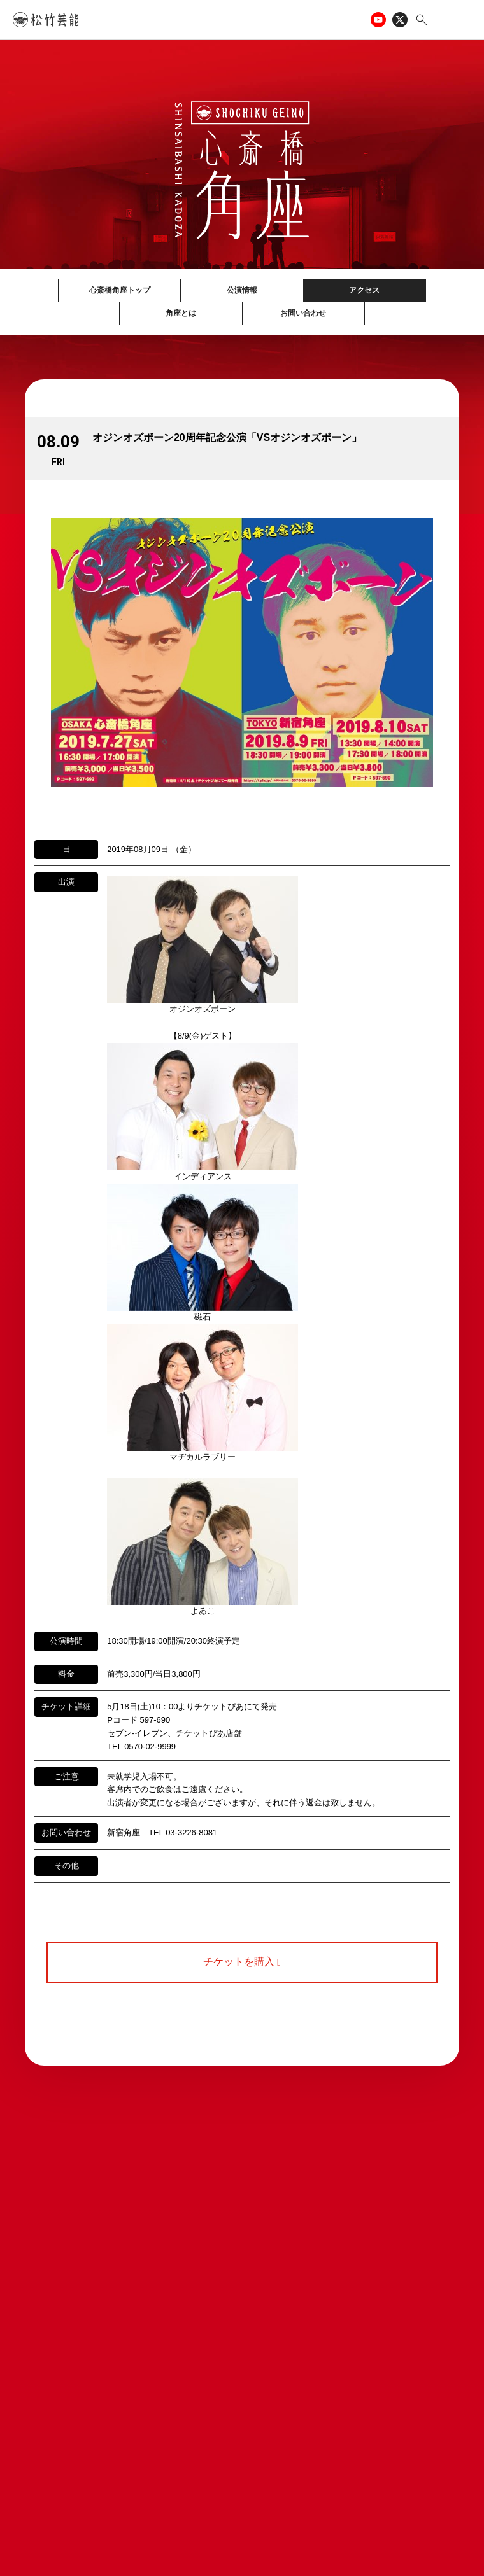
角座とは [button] (181, 313)
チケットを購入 (242, 1962)
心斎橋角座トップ (119, 290)
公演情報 (242, 290)
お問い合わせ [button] (303, 313)
